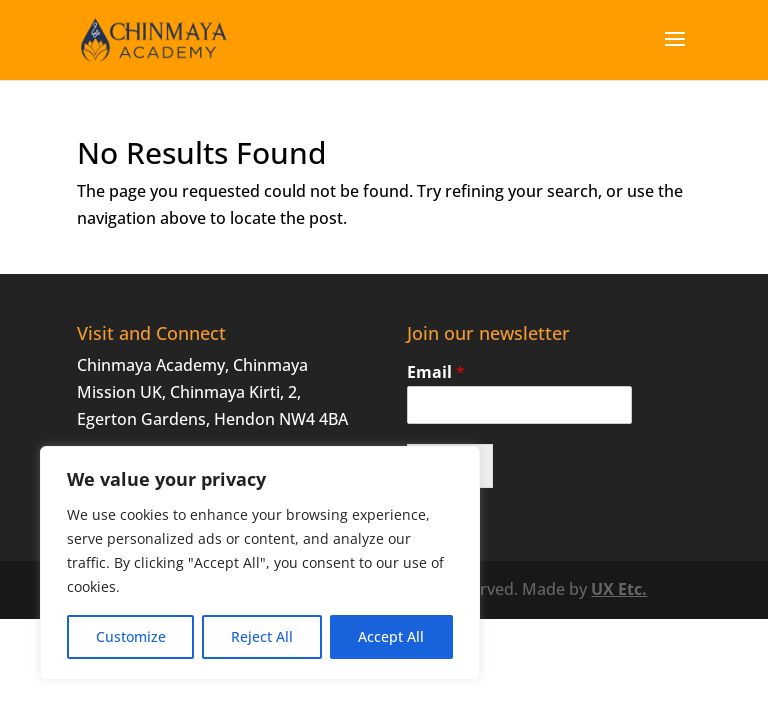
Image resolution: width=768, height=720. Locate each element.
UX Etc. (619, 589)
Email (436, 372)
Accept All (391, 636)
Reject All (262, 636)
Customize (131, 636)
